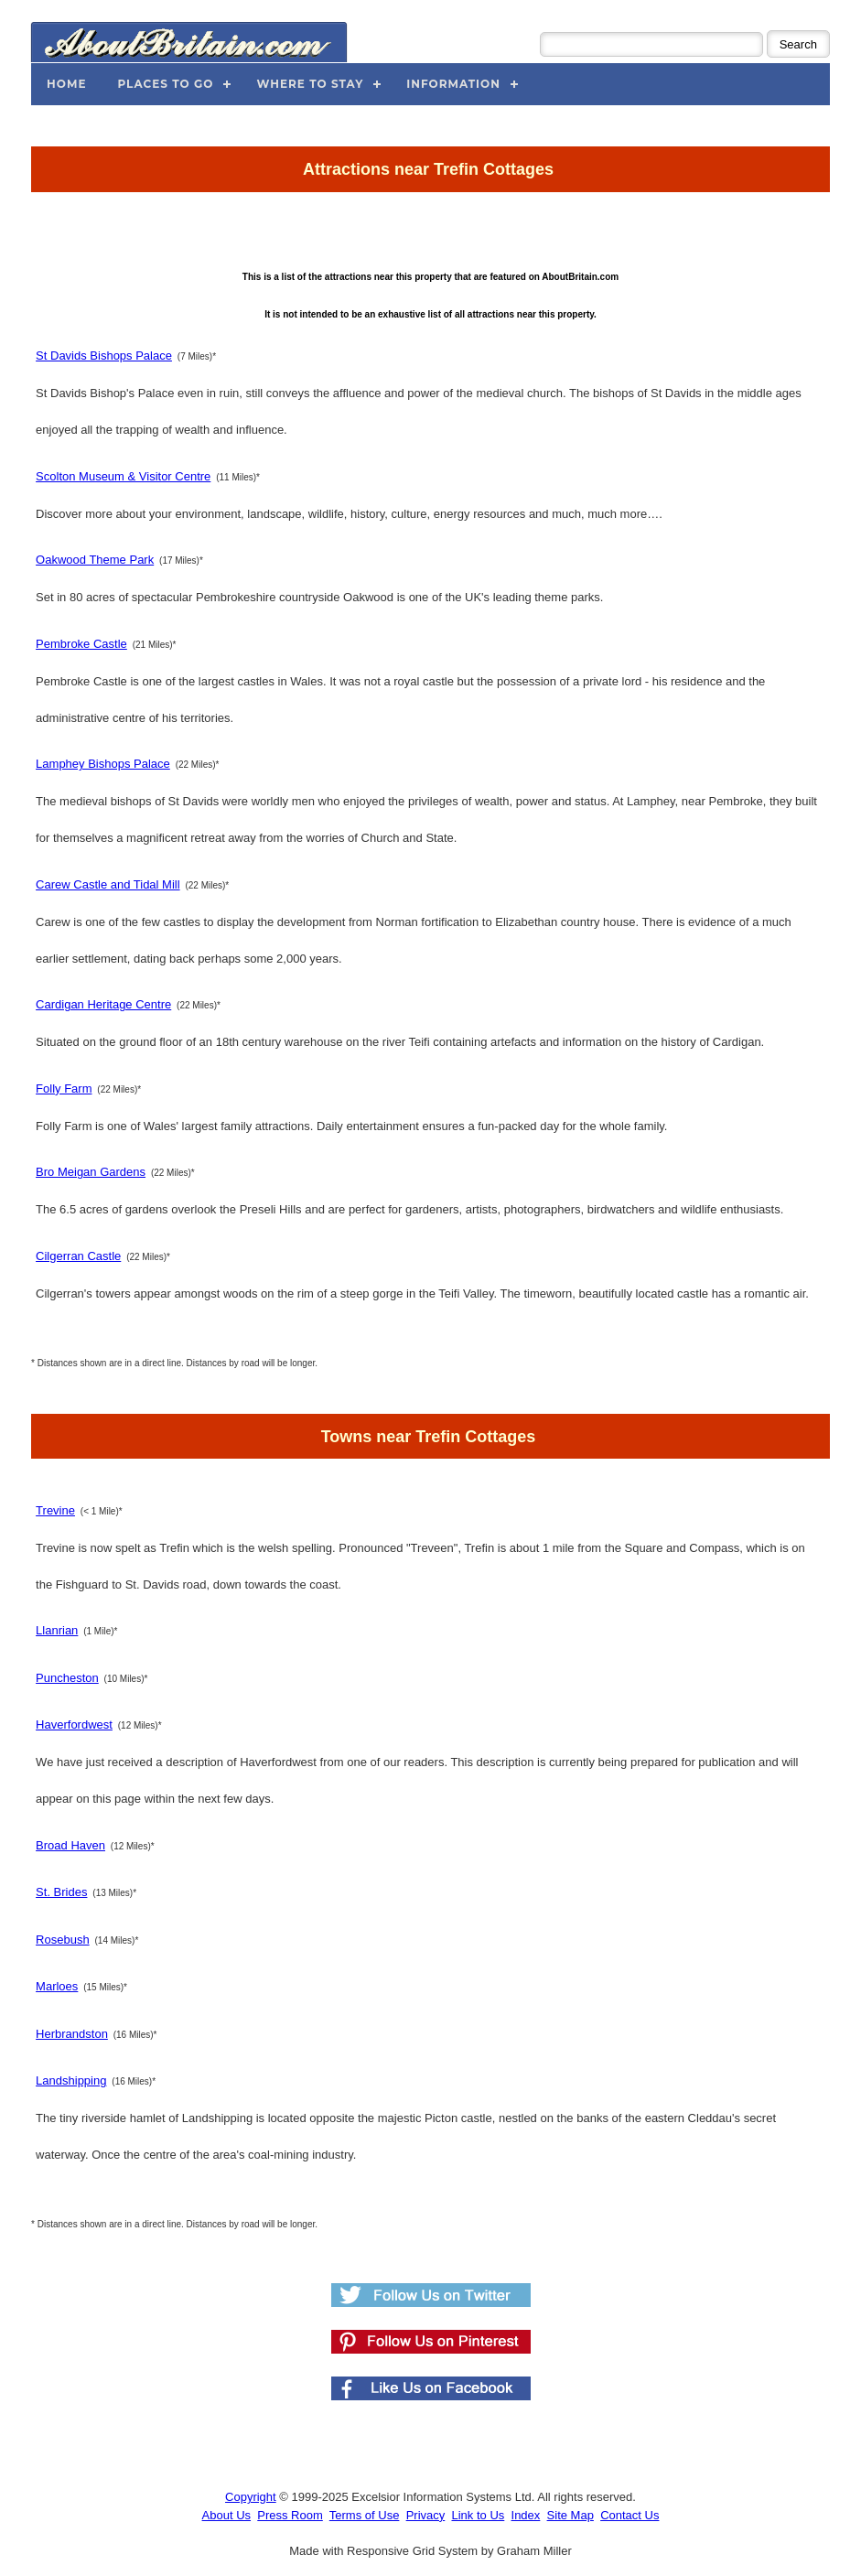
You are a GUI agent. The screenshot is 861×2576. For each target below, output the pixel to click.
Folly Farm (63, 1088)
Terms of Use (364, 2515)
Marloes (57, 1986)
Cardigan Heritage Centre (103, 1004)
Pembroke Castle (81, 644)
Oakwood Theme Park (95, 559)
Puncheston (67, 1678)
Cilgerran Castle (78, 1256)
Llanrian (57, 1630)
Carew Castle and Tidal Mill (108, 884)
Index (526, 2515)
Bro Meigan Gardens (90, 1172)
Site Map (570, 2515)
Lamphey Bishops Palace (103, 764)
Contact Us (629, 2515)
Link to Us (477, 2515)
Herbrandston (72, 2034)
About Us (226, 2515)
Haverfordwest (74, 1724)
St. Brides (61, 1892)
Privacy (426, 2515)
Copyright (250, 2497)
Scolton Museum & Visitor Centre (123, 476)
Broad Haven (70, 1845)
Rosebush (63, 1939)
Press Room (290, 2515)
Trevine (55, 1510)
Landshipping (71, 2080)
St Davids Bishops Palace (104, 355)
